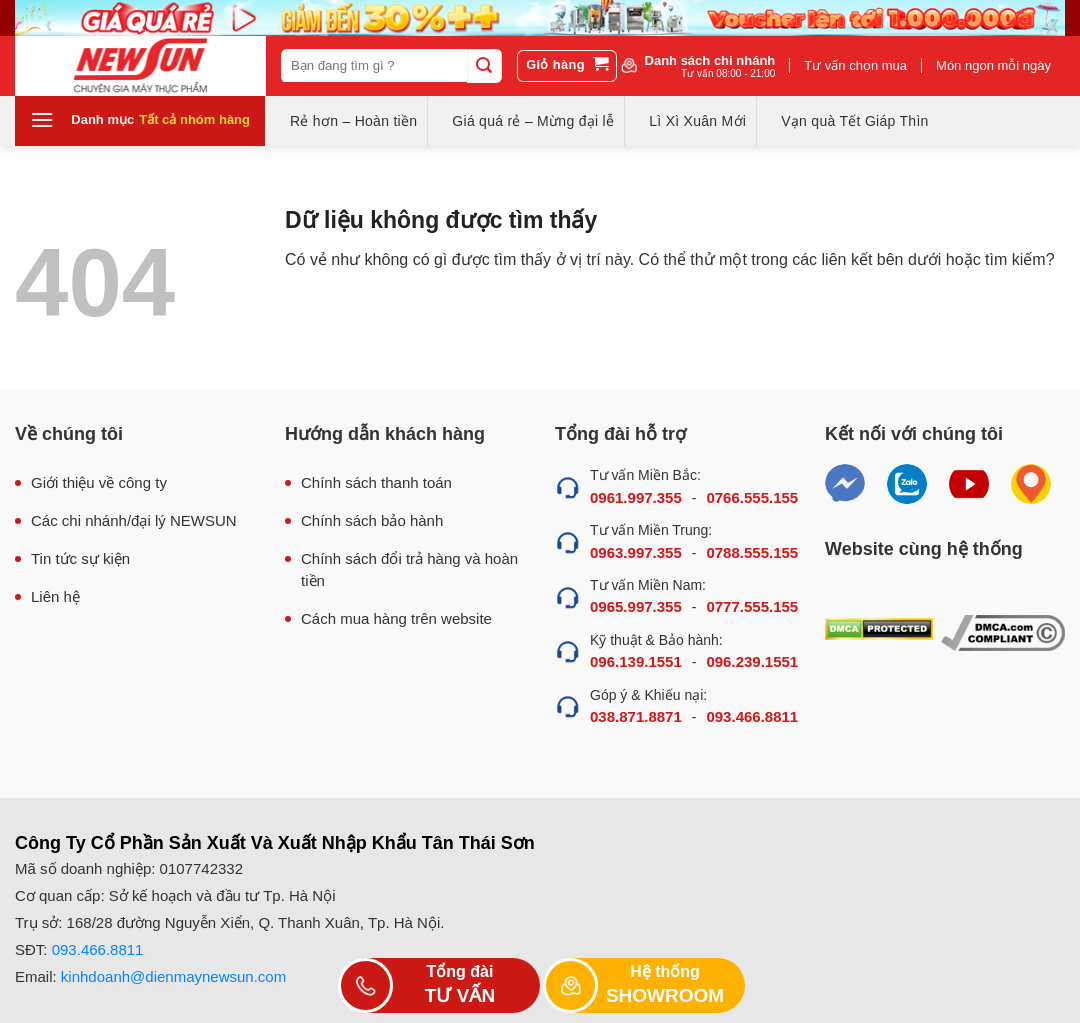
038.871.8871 (636, 716)
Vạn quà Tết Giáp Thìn (854, 121)
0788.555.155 (752, 552)
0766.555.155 (752, 497)
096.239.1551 (752, 661)
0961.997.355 (636, 497)
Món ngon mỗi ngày (993, 65)
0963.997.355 (636, 552)
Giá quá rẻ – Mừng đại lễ (533, 121)
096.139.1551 (636, 661)
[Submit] (484, 66)
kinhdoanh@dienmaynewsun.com (173, 976)
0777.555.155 (752, 606)
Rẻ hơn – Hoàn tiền (353, 121)
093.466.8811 (752, 716)
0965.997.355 (636, 606)
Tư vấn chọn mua (855, 65)
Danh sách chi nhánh (710, 66)
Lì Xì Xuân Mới (697, 121)
